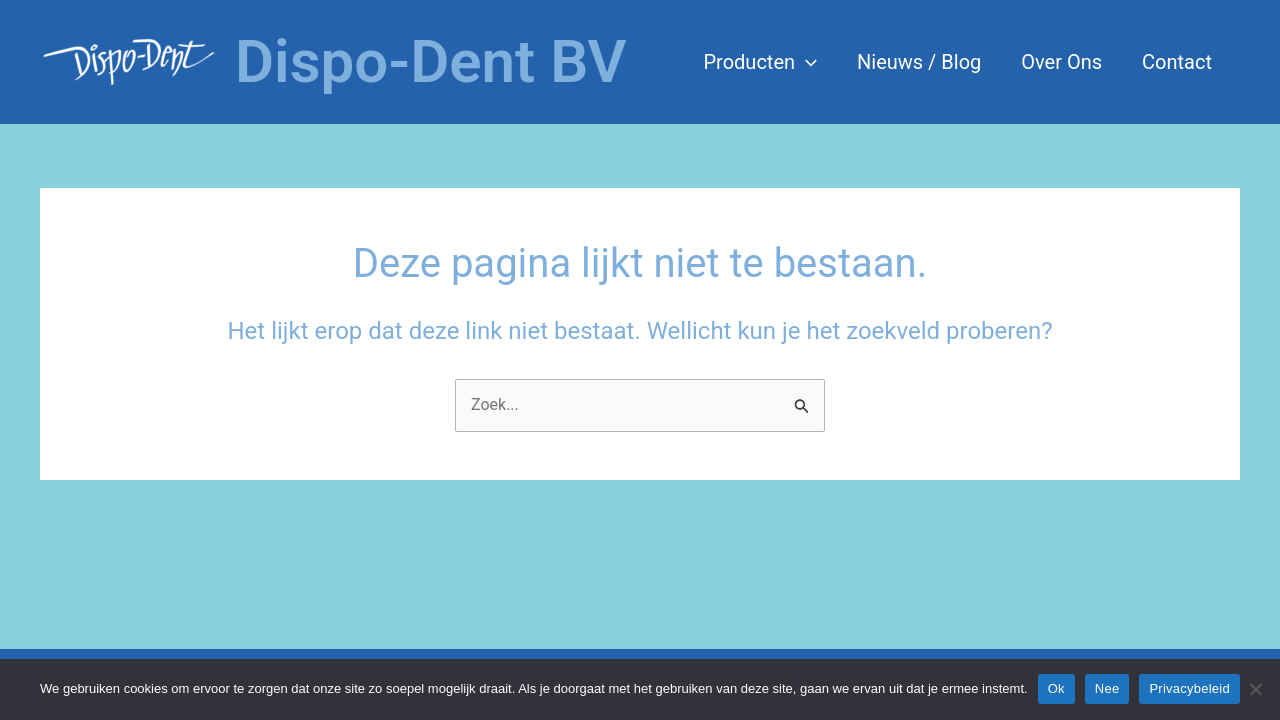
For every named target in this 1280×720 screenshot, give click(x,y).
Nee (1107, 688)
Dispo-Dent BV (431, 61)
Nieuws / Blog (919, 62)
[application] (806, 62)
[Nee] (1255, 689)
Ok (1056, 688)
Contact (1177, 62)
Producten (760, 62)
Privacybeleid (1189, 688)
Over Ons (1061, 62)
